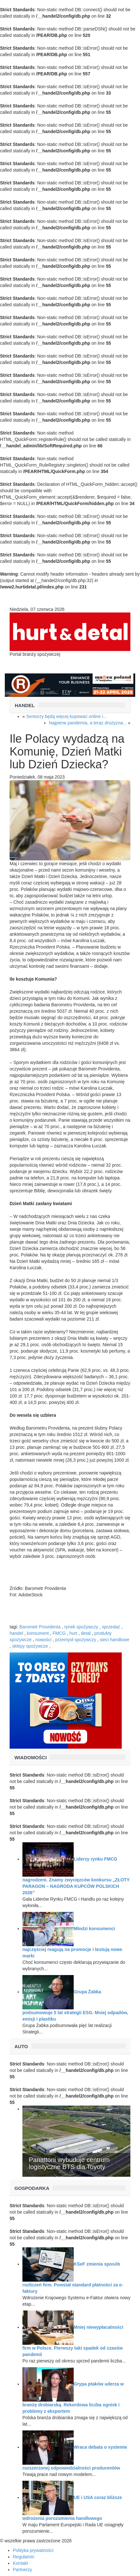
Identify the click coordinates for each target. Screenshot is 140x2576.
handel (16, 1633)
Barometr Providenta (39, 1626)
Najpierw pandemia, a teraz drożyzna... (88, 722)
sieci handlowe (114, 1639)
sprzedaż (111, 1626)
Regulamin (23, 2556)
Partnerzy (22, 2569)
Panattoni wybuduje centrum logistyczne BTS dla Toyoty (69, 2163)
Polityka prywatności (33, 2550)
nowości (43, 1639)
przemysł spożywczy (75, 1639)
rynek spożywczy (81, 1626)
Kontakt (20, 2563)
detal (86, 1633)
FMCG (59, 1633)
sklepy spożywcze (30, 1646)
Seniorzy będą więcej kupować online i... (66, 716)
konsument (38, 1633)
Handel (25, 705)
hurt (73, 1633)
